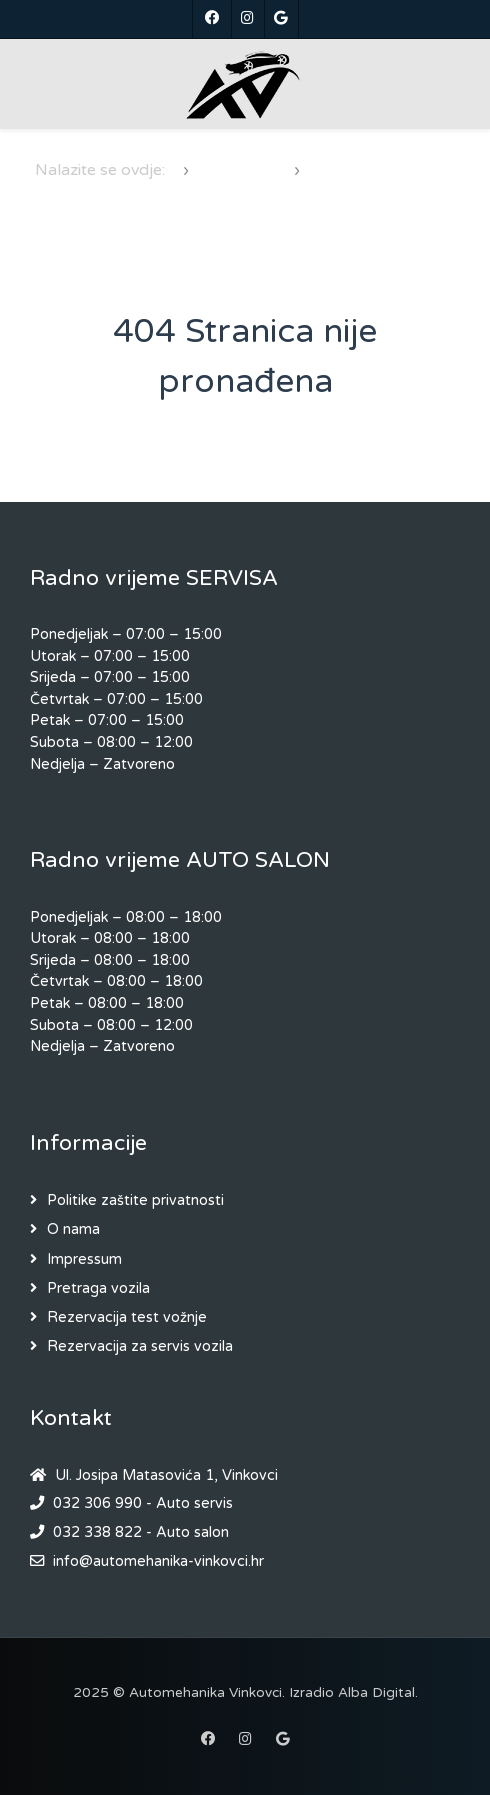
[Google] (281, 19)
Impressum (84, 1259)
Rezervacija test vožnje (127, 1317)
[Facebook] (212, 19)
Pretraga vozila (98, 1288)
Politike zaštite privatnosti (135, 1200)
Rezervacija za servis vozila (140, 1346)
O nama (73, 1229)
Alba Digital (376, 1693)
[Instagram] (248, 19)
